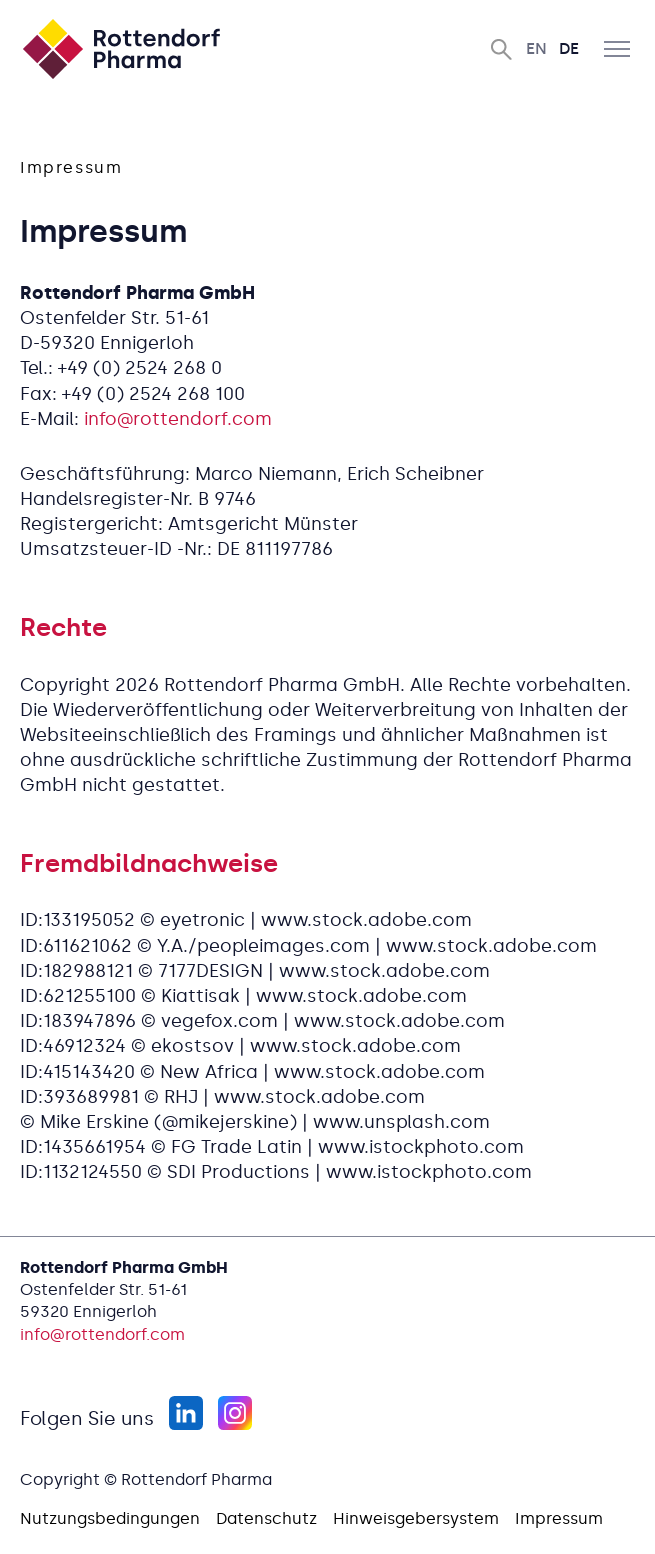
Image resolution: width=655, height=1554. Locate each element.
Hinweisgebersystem (416, 1518)
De (569, 48)
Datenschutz (266, 1518)
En (536, 48)
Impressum (559, 1518)
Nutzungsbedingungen (110, 1518)
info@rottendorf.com (178, 419)
